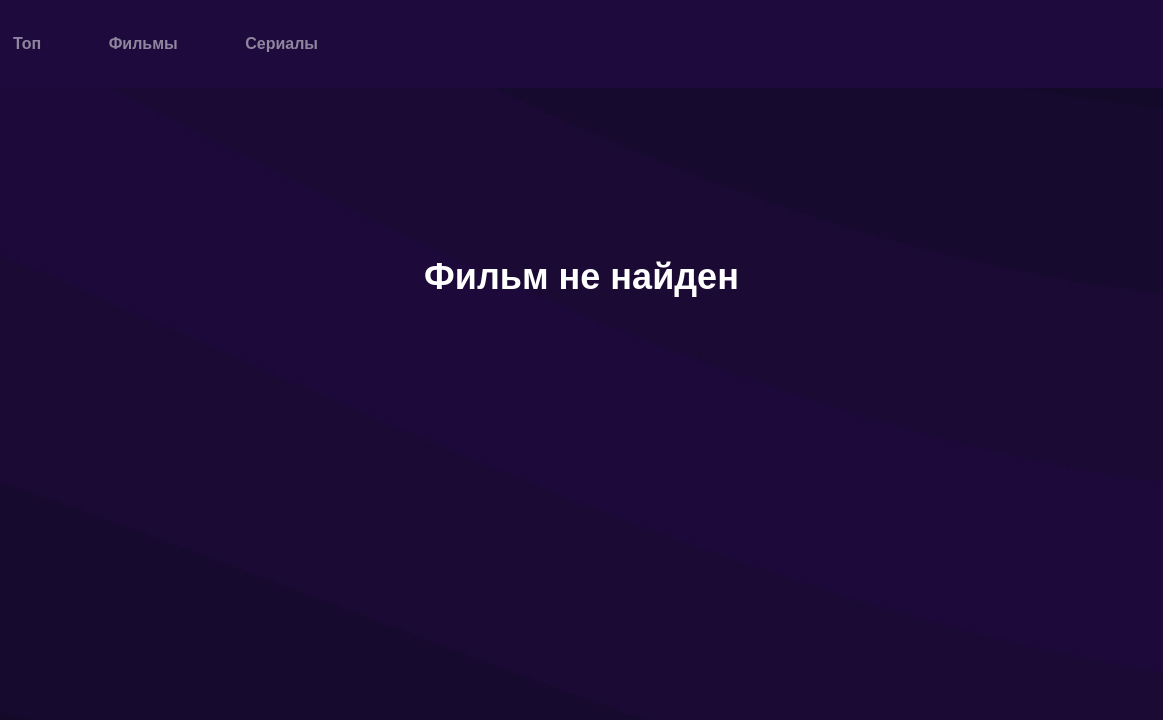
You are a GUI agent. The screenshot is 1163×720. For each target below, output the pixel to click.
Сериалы (281, 43)
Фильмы (143, 43)
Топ (27, 43)
